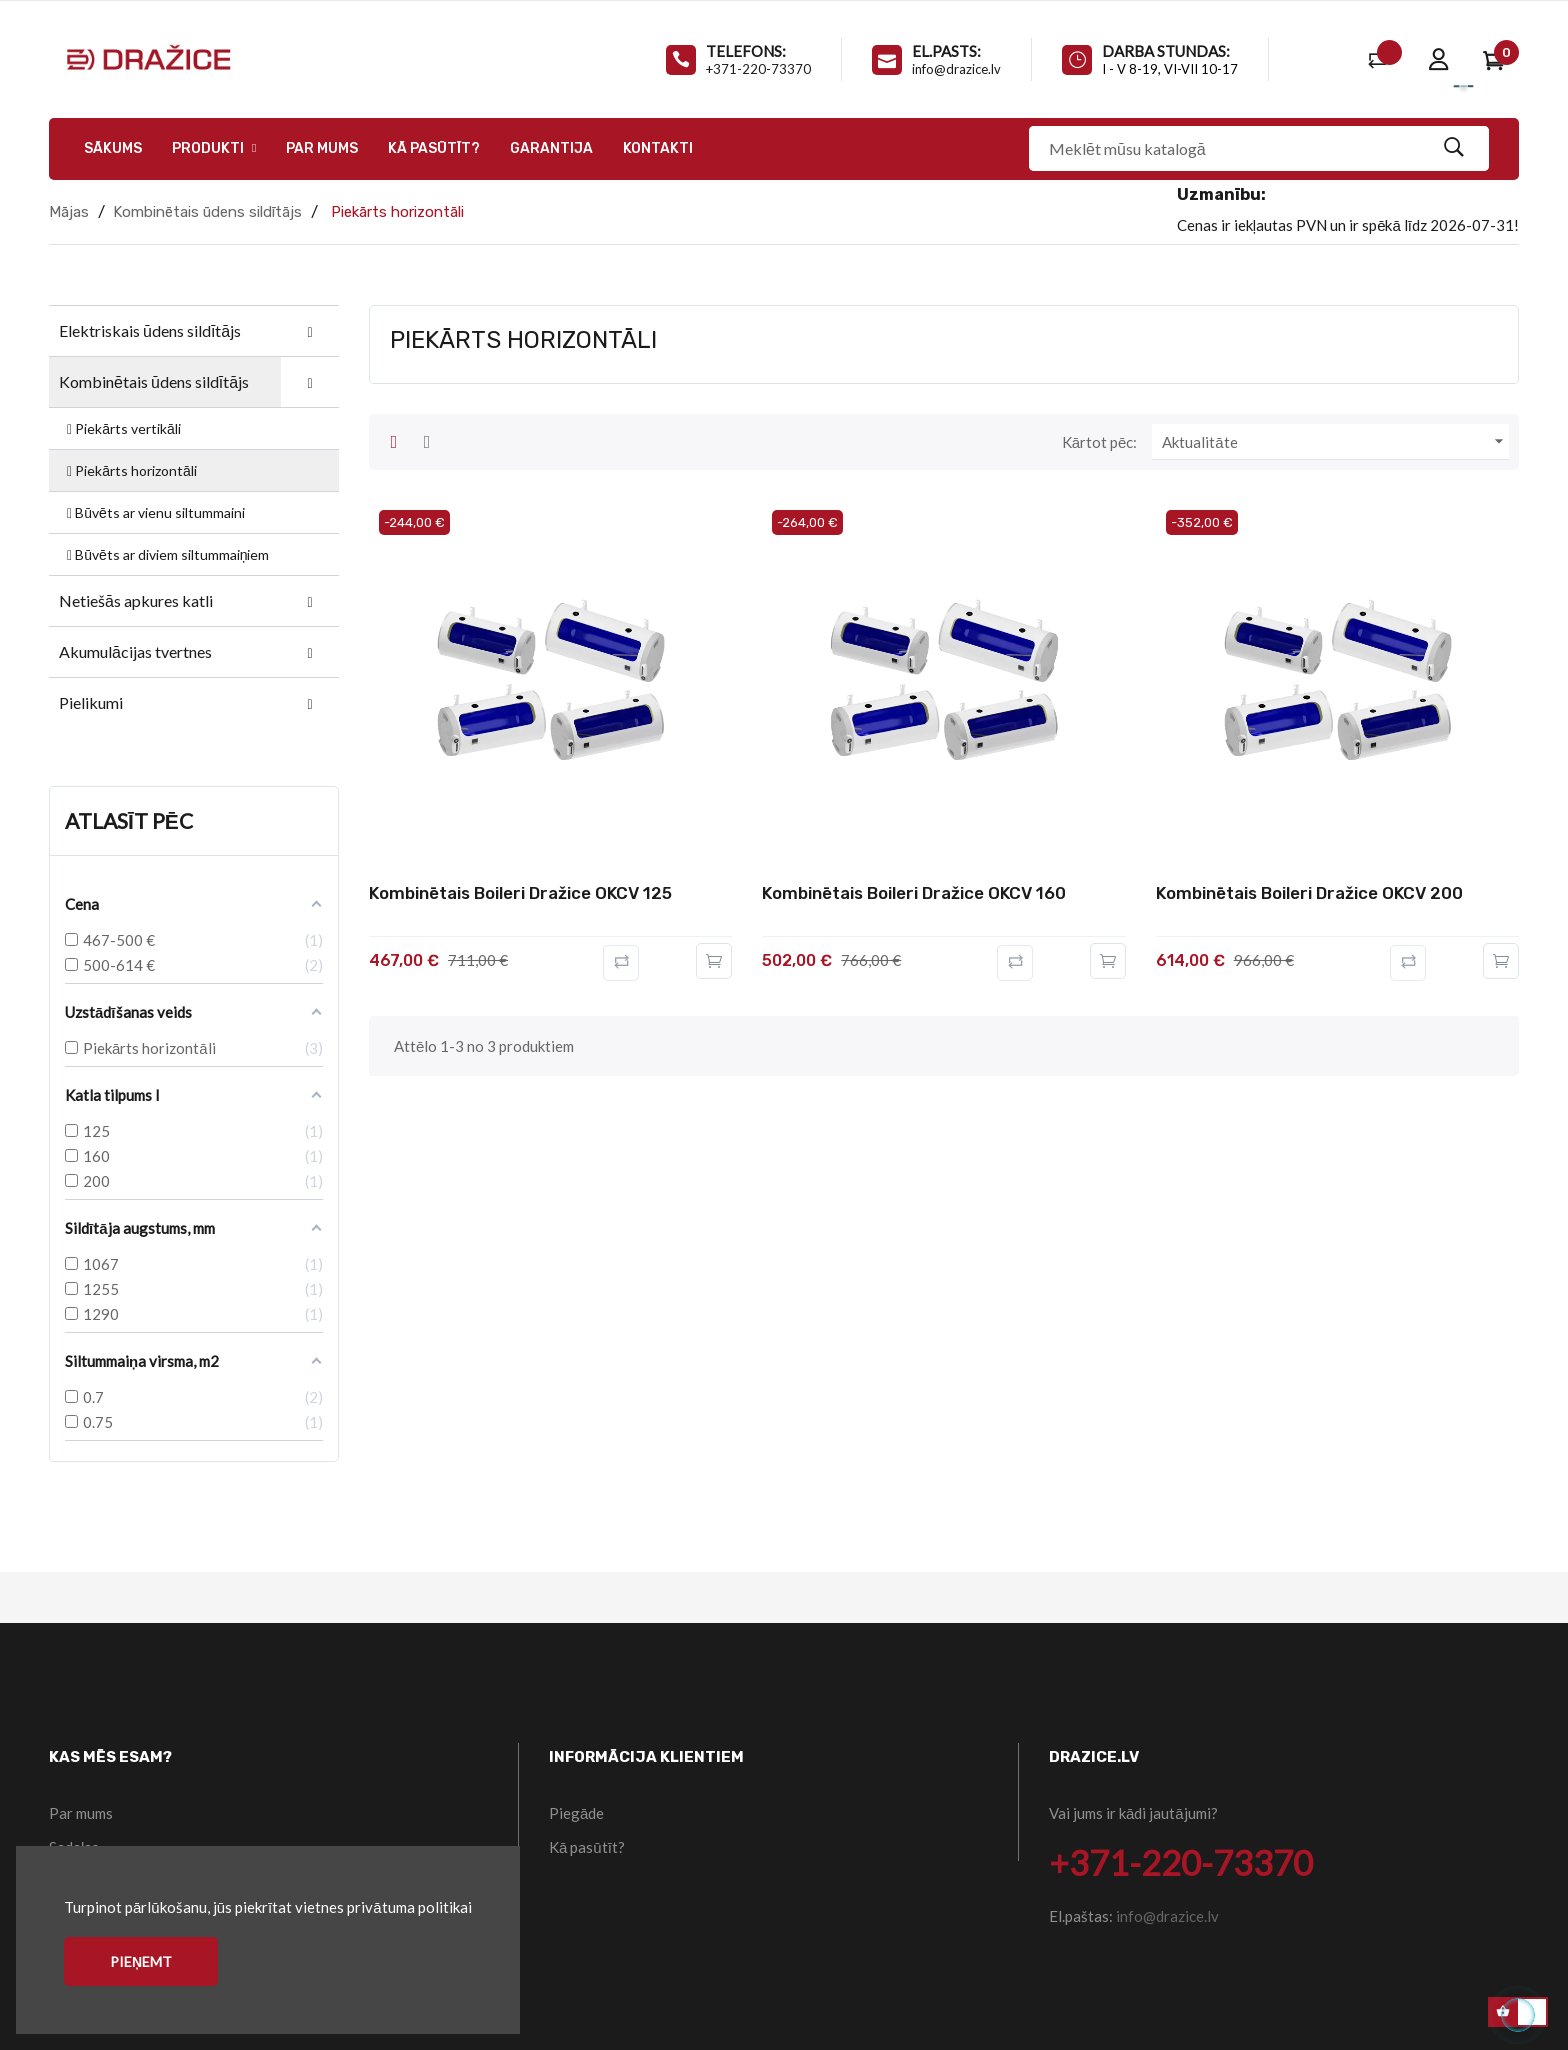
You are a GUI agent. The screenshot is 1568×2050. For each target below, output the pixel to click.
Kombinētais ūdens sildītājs (154, 381)
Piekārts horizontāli (130, 470)
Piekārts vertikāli (122, 428)
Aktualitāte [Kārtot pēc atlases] (1335, 442)
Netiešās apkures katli (136, 600)
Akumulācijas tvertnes (135, 651)
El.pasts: (946, 51)
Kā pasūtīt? (587, 1847)
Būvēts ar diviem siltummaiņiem (166, 554)
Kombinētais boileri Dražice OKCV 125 (520, 893)
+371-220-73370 (758, 69)
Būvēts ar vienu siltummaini (154, 512)
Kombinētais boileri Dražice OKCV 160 (914, 893)
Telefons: (746, 51)
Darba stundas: (1166, 51)
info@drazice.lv (956, 69)
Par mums (81, 1813)
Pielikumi (91, 702)
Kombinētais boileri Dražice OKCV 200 (1309, 893)
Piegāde (576, 1813)
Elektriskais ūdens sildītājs (150, 330)
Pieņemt (141, 1961)
